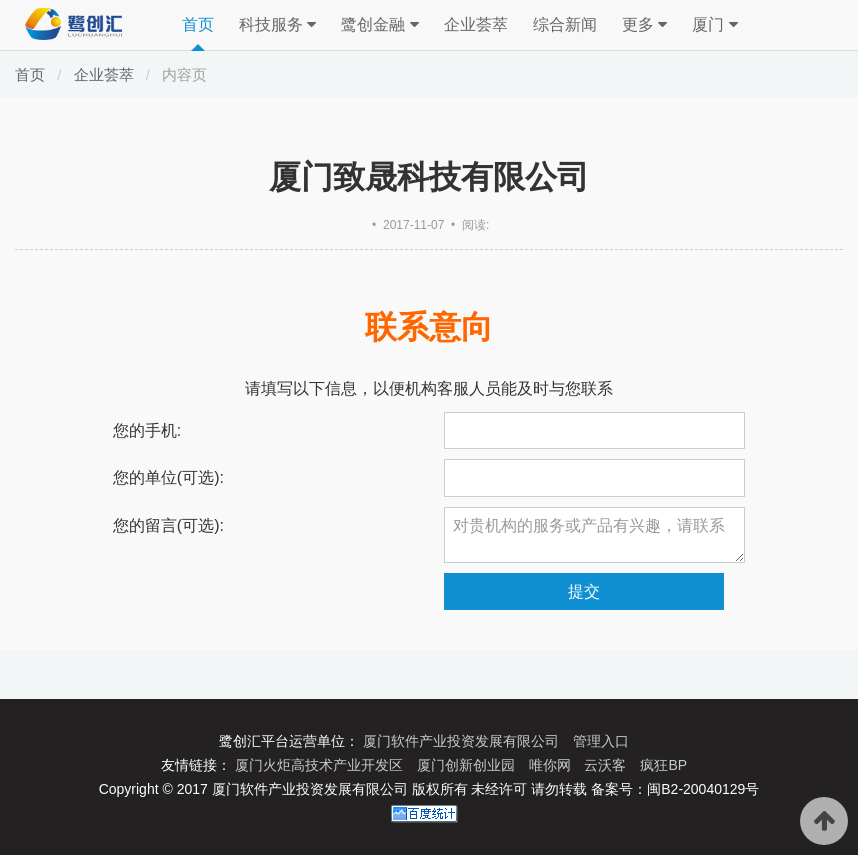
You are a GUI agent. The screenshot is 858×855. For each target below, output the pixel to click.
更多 (644, 25)
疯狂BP (663, 765)
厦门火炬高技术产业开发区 (321, 765)
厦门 (714, 25)
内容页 (184, 74)
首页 (198, 24)
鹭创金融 (379, 25)
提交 (584, 591)
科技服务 (277, 25)
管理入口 (601, 741)
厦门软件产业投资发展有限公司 (463, 741)
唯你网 (552, 765)
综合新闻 (565, 24)
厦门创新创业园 (468, 765)
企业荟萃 (476, 24)
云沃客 (607, 765)
